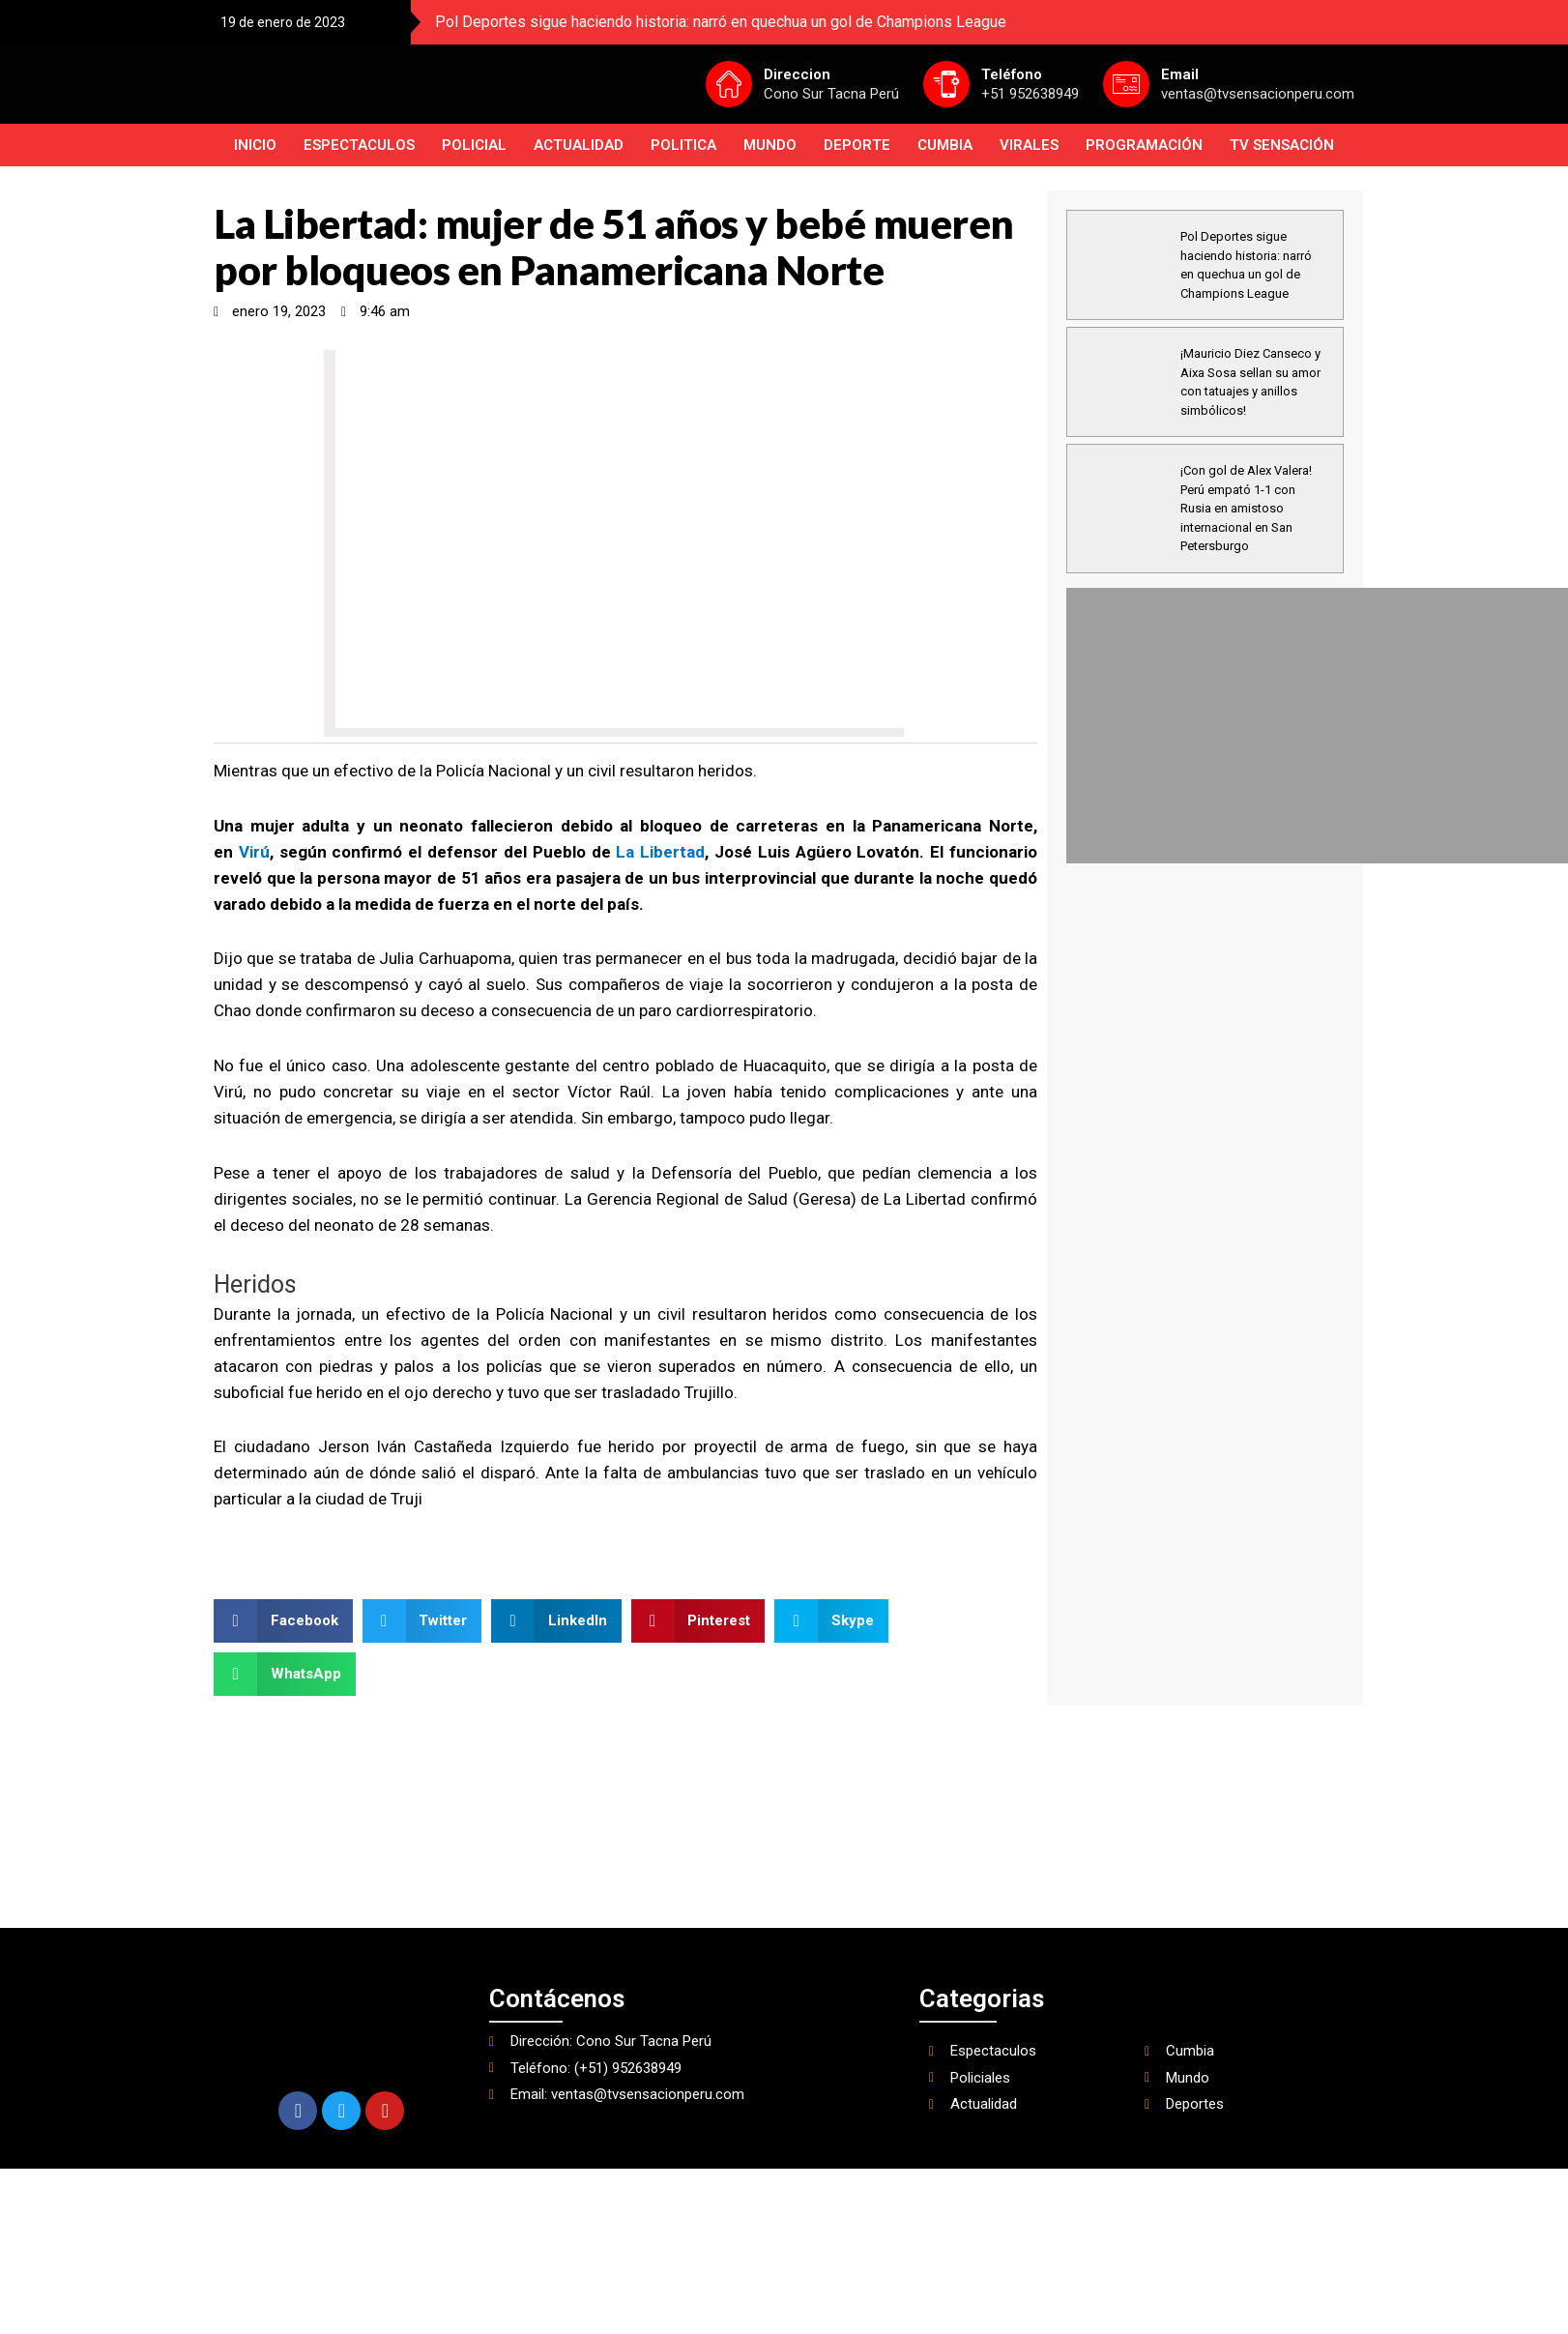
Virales (1029, 145)
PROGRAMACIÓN (1144, 145)
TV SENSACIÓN (1282, 145)
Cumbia (945, 145)
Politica (683, 145)
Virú (254, 851)
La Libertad (660, 851)
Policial (474, 145)
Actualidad (579, 145)
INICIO (255, 145)
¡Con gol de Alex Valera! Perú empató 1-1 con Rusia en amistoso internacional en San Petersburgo (1246, 508)
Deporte (857, 145)
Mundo (770, 145)
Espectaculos (359, 145)
